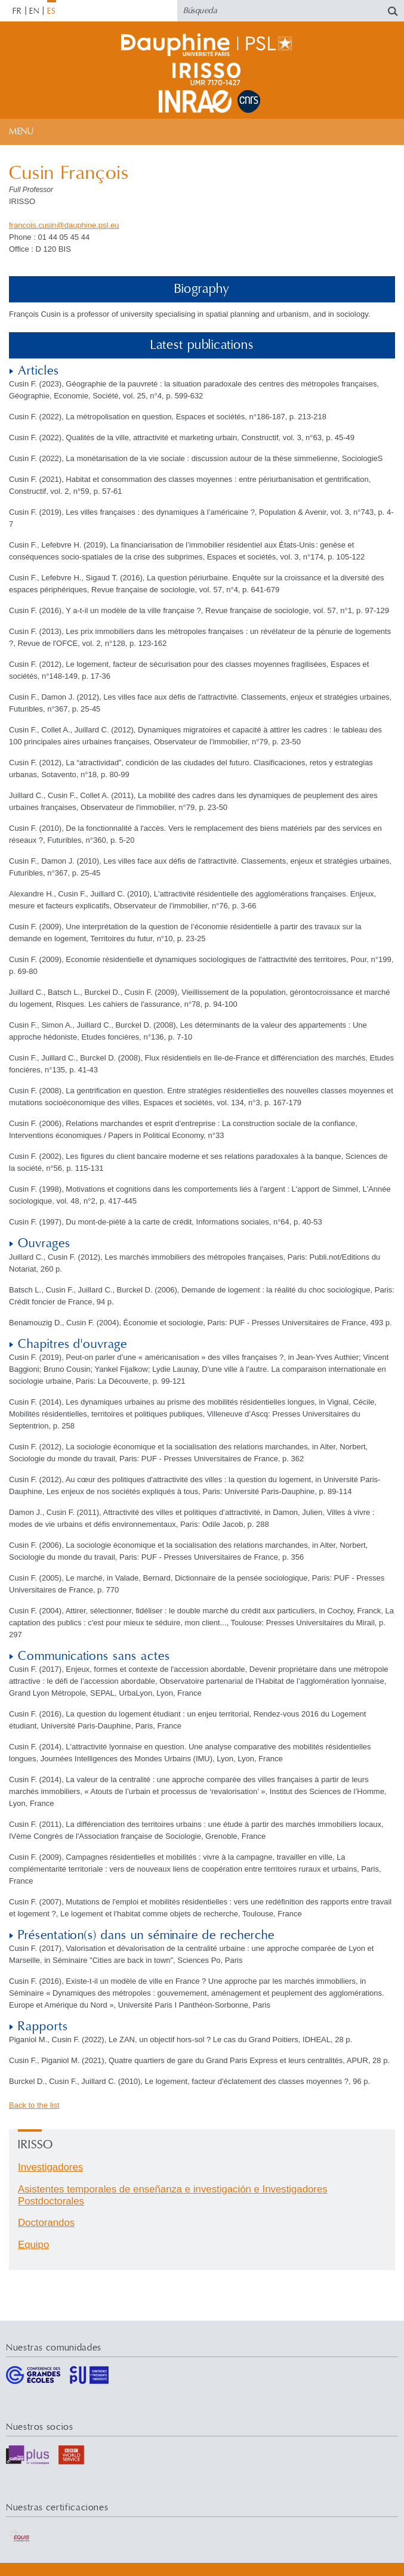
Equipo (33, 2244)
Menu (21, 131)
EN (34, 11)
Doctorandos (46, 2222)
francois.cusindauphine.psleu (64, 225)
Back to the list (34, 2105)
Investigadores (50, 2167)
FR (17, 11)
